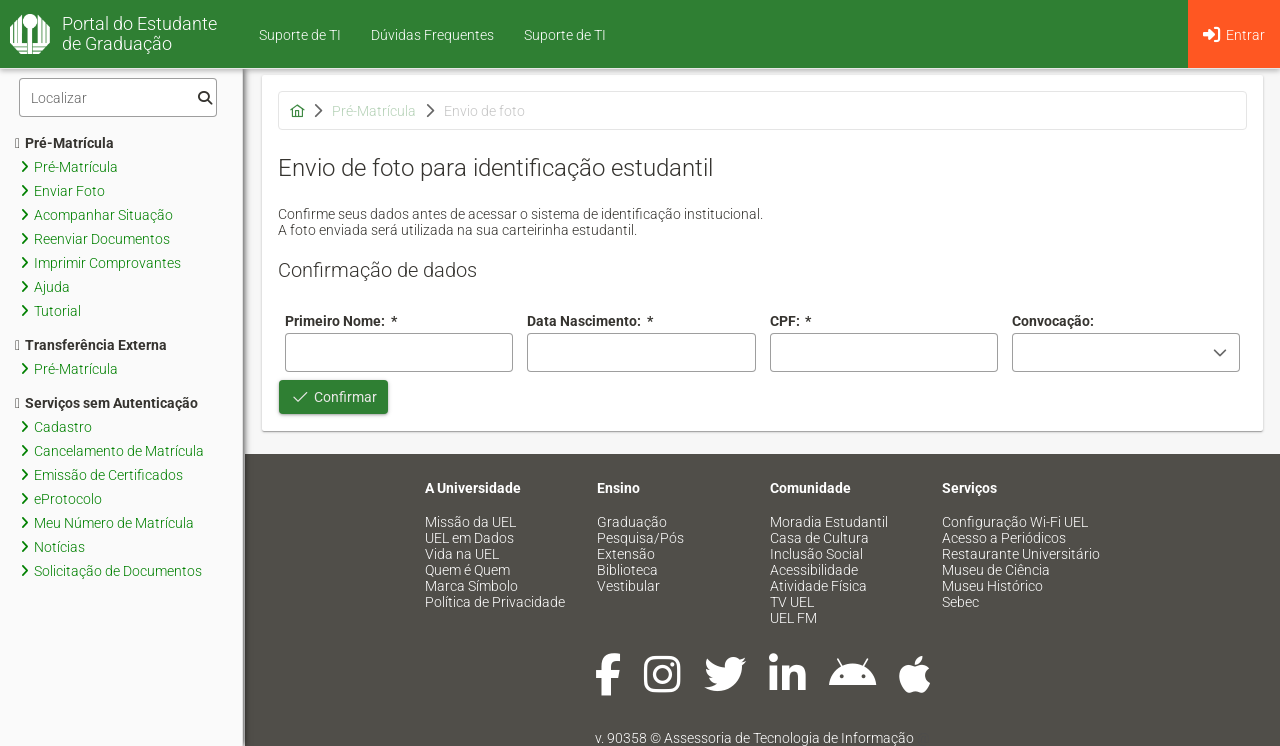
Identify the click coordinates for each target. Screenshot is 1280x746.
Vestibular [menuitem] (628, 586)
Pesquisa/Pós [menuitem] (640, 538)
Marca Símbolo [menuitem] (471, 586)
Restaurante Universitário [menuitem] (1021, 554)
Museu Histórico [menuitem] (992, 586)
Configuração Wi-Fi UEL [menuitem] (1015, 522)
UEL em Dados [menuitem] (469, 538)
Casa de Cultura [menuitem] (819, 538)
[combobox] (641, 352)
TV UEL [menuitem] (792, 602)
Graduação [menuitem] (632, 522)
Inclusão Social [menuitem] (816, 554)
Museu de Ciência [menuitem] (996, 570)
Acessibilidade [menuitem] (814, 570)
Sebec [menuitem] (960, 602)
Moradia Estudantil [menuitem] (829, 522)
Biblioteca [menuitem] (627, 570)
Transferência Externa (91, 345)
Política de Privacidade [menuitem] (495, 602)
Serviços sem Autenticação (106, 403)
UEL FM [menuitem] (793, 618)
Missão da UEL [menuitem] (470, 522)
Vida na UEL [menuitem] (462, 554)
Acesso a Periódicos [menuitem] (1004, 538)
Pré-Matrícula (64, 143)
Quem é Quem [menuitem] (467, 570)
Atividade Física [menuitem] (818, 586)
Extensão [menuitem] (626, 554)
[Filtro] (118, 97)
